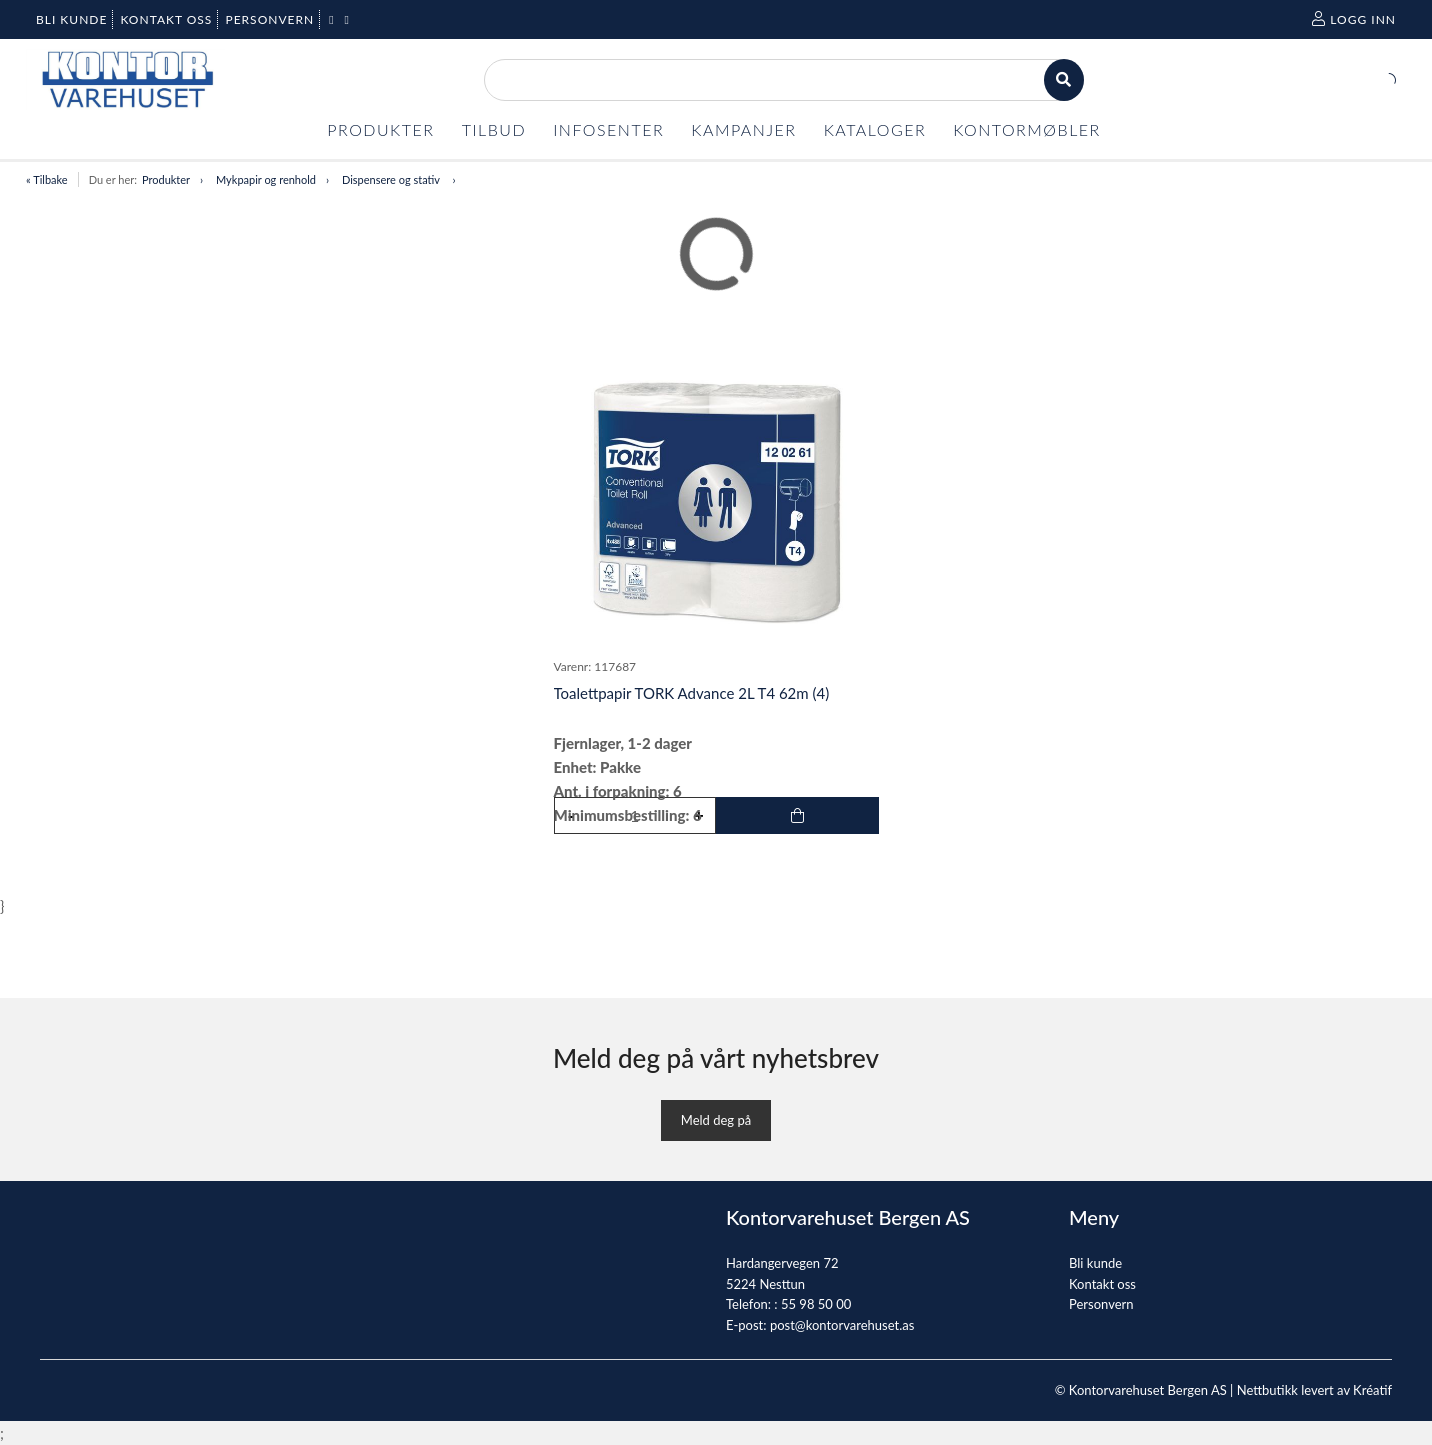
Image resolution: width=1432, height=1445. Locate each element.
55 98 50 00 (816, 1304)
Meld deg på (716, 1120)
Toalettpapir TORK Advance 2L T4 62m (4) (692, 693)
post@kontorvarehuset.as (842, 1325)
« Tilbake (47, 179)
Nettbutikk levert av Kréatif (1314, 1390)
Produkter (166, 179)
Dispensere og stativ (392, 179)
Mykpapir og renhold (266, 179)
